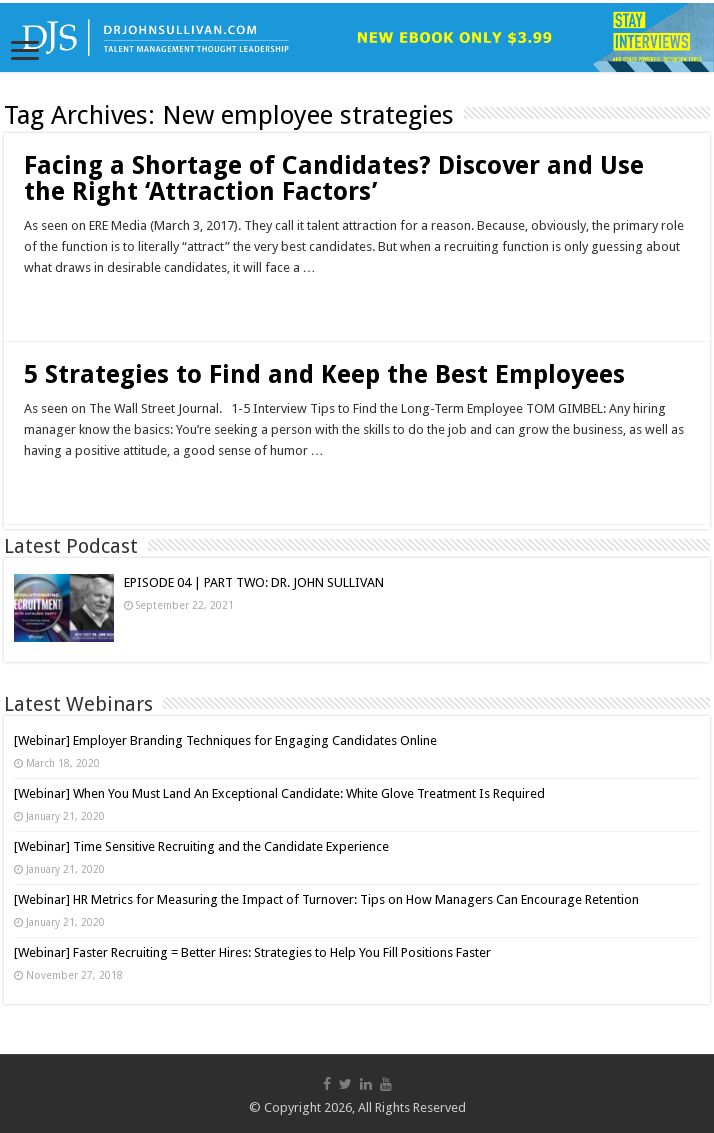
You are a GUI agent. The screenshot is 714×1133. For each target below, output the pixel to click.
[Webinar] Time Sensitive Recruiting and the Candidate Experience (201, 846)
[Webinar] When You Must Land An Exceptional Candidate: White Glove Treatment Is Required (279, 793)
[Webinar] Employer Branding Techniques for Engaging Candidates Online (225, 740)
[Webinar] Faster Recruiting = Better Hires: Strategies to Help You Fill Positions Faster (252, 952)
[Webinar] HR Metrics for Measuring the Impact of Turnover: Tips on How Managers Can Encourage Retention (326, 899)
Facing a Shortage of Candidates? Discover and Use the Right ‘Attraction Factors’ (334, 178)
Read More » (67, 303)
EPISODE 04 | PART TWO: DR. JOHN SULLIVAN (254, 582)
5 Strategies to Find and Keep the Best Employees (324, 374)
